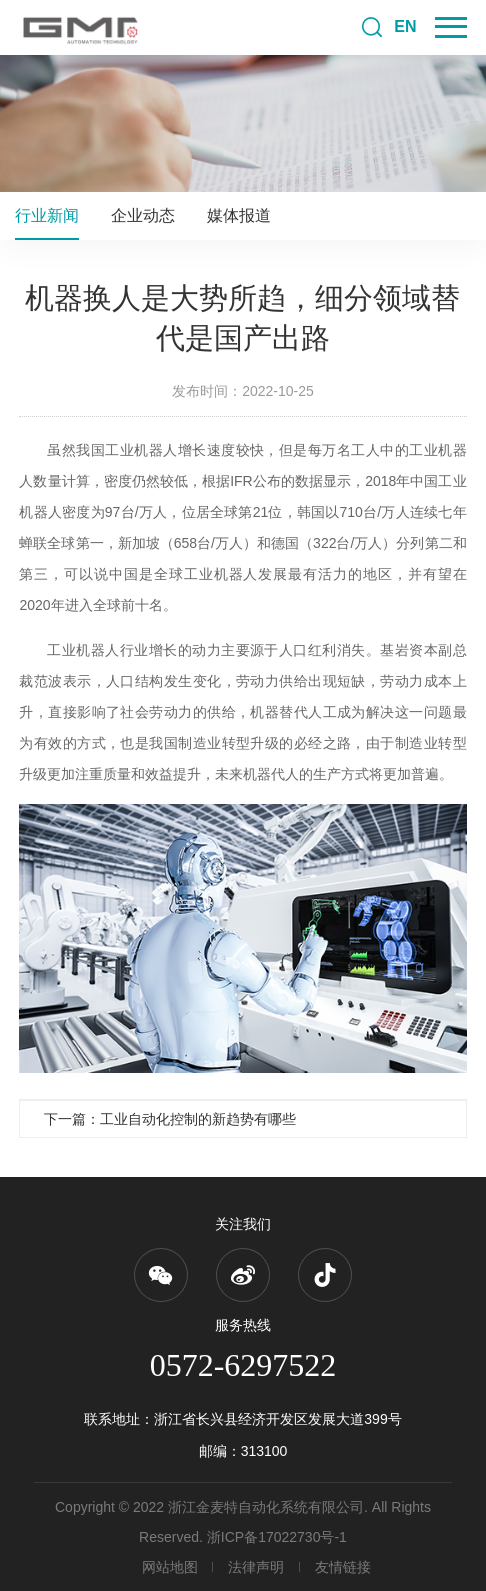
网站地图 (170, 1567)
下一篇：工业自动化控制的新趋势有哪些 (170, 1119)
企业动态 (143, 215)
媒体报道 (239, 215)
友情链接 (343, 1567)
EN (405, 26)
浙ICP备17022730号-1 (277, 1537)
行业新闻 (47, 215)
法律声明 (256, 1567)
